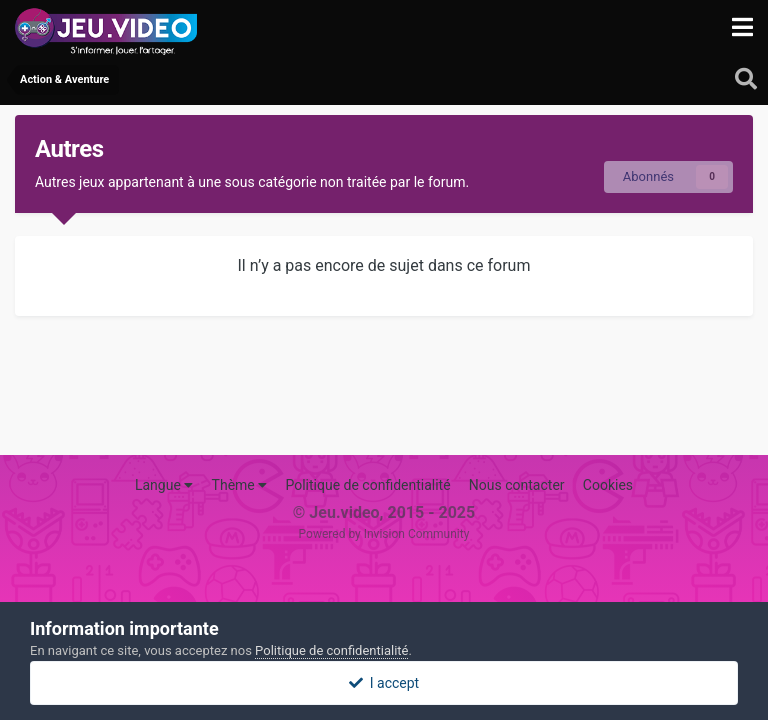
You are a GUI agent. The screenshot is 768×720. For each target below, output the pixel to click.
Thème (240, 485)
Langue (164, 485)
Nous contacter (517, 485)
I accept (384, 683)
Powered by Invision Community (384, 534)
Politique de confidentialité (367, 485)
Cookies (608, 485)
